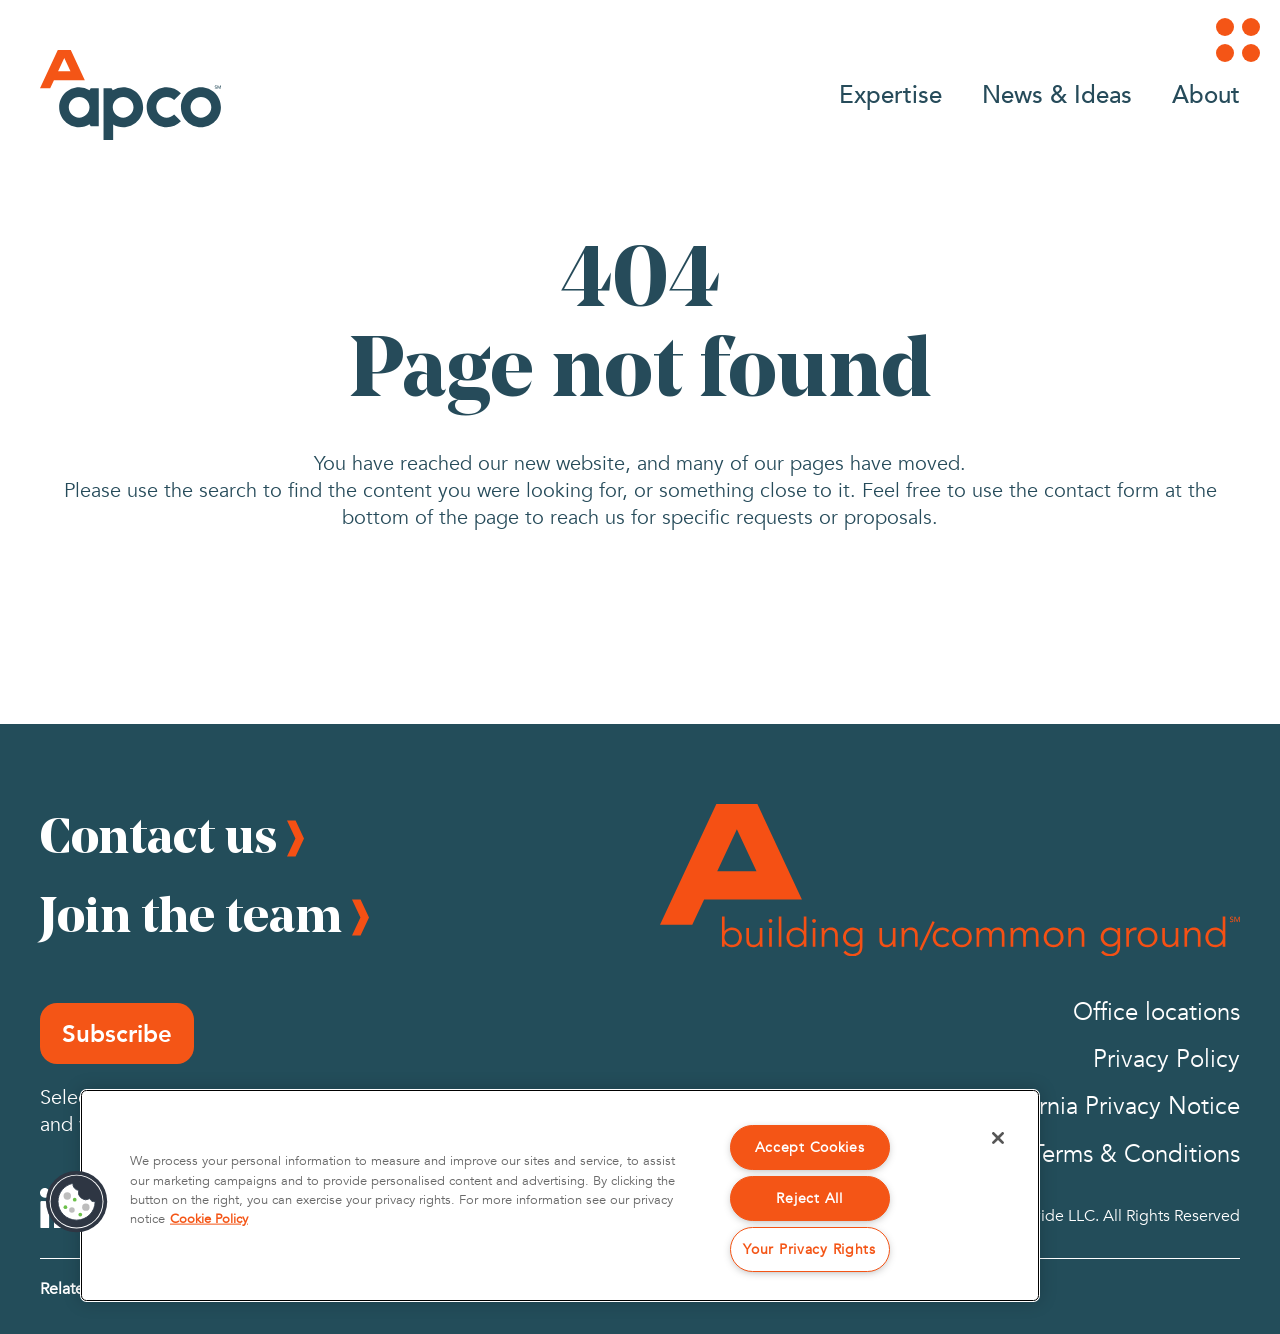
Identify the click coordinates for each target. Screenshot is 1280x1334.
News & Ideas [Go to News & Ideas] (1057, 93)
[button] (77, 1202)
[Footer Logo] (950, 880)
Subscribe (117, 1033)
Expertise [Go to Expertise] (890, 93)
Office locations (1156, 1012)
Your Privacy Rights (809, 1249)
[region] (560, 1195)
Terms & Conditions (1135, 1154)
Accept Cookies (810, 1147)
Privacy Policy (1166, 1059)
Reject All (809, 1198)
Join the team (191, 914)
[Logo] (130, 95)
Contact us (158, 835)
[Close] (998, 1138)
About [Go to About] (1206, 93)
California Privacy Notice (1108, 1106)
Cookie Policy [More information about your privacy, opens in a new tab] (209, 1219)
